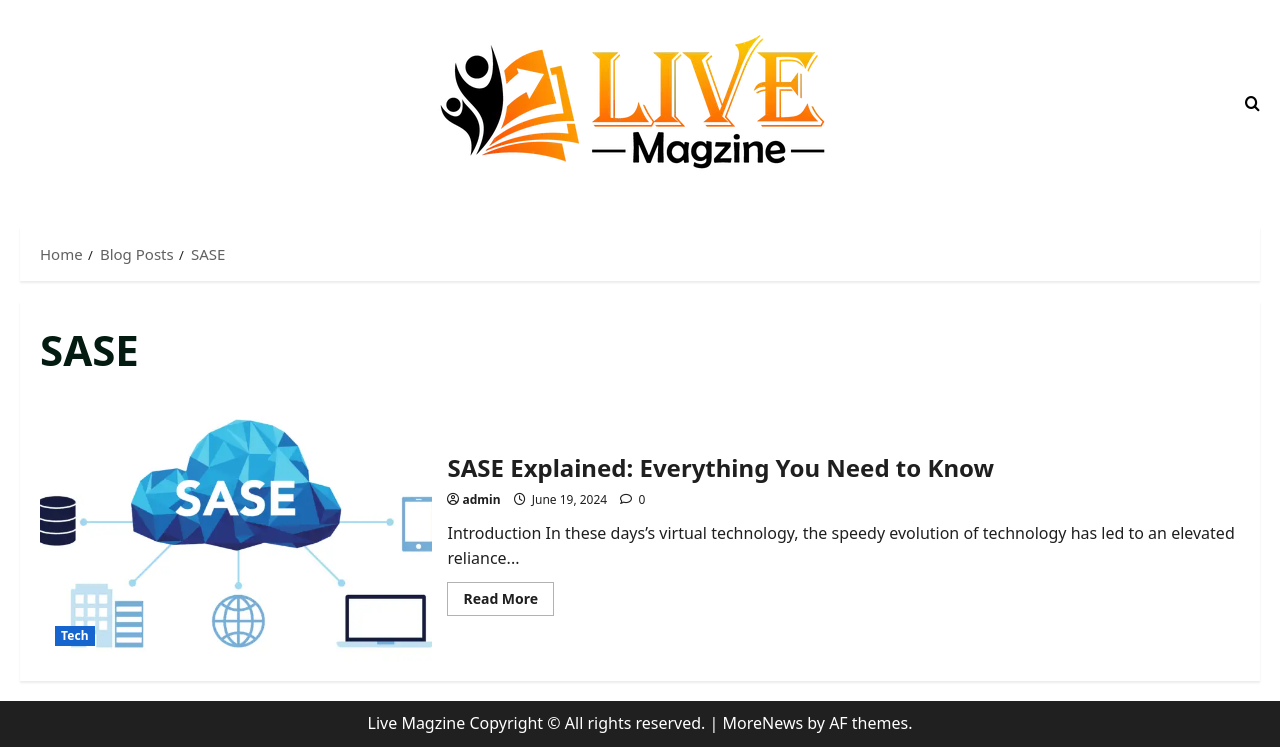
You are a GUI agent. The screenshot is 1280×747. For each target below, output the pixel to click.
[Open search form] (1252, 103)
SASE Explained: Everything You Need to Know (236, 531)
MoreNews (763, 723)
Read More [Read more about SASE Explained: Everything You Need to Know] (508, 602)
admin (482, 499)
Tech (75, 635)
